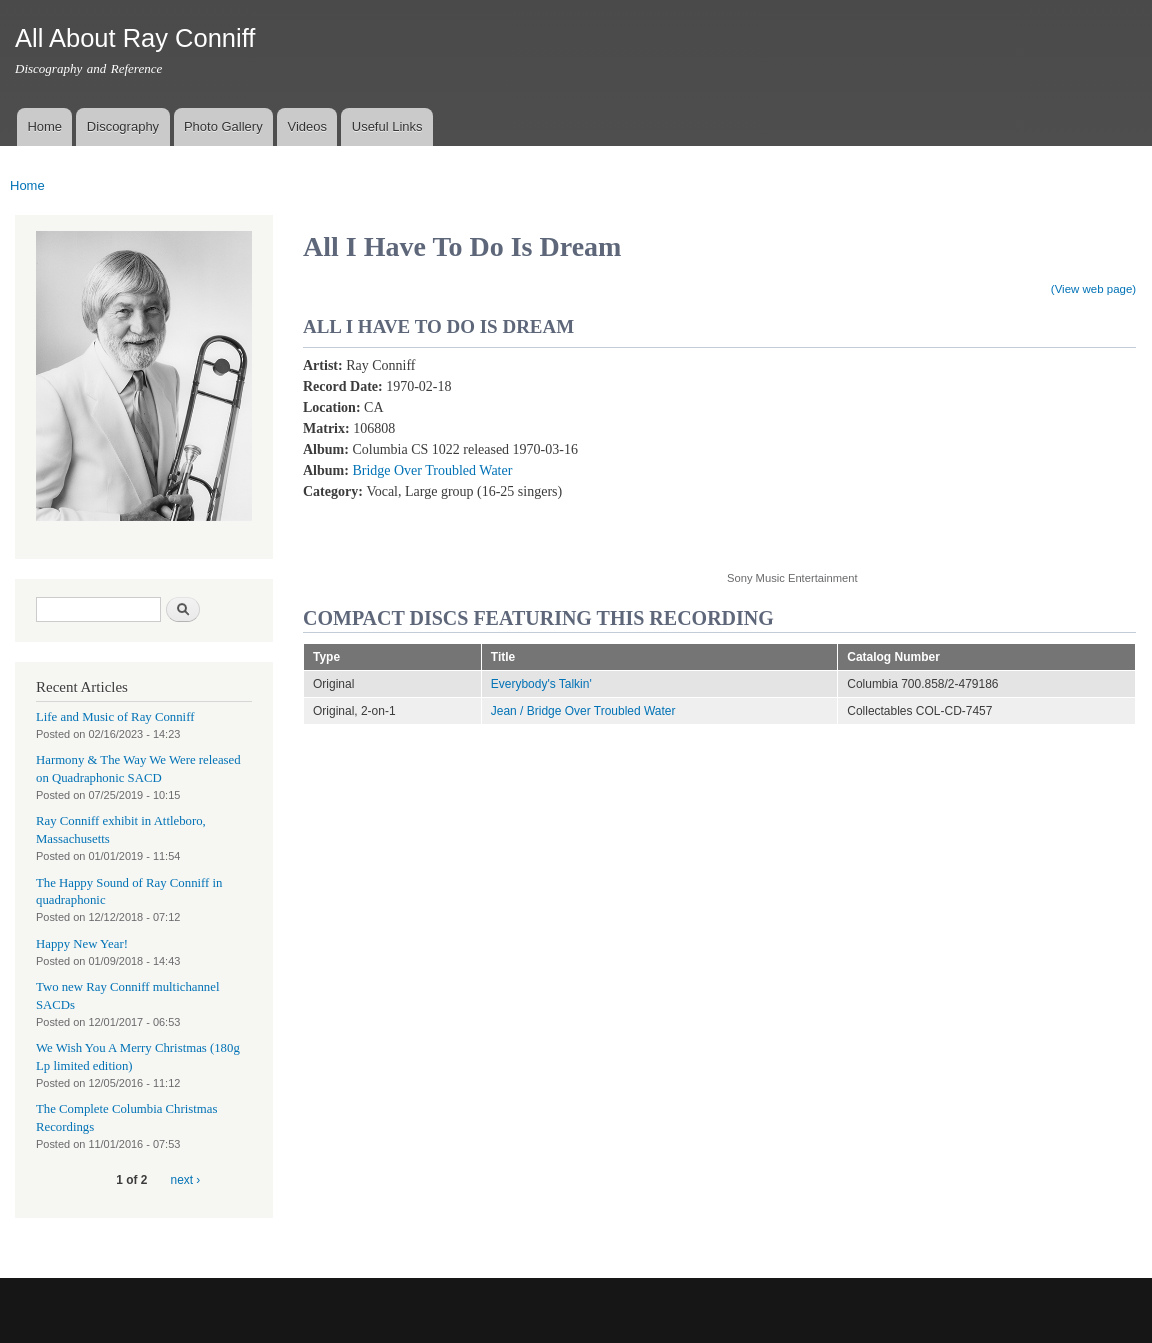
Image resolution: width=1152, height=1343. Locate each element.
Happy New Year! (82, 944)
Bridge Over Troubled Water (432, 470)
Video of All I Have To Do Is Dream (887, 452)
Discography (123, 126)
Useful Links (387, 126)
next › (186, 1180)
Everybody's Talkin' (541, 684)
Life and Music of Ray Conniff (115, 717)
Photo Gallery (223, 126)
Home (44, 126)
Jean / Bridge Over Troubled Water (583, 711)
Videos (307, 126)
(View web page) (1093, 289)
